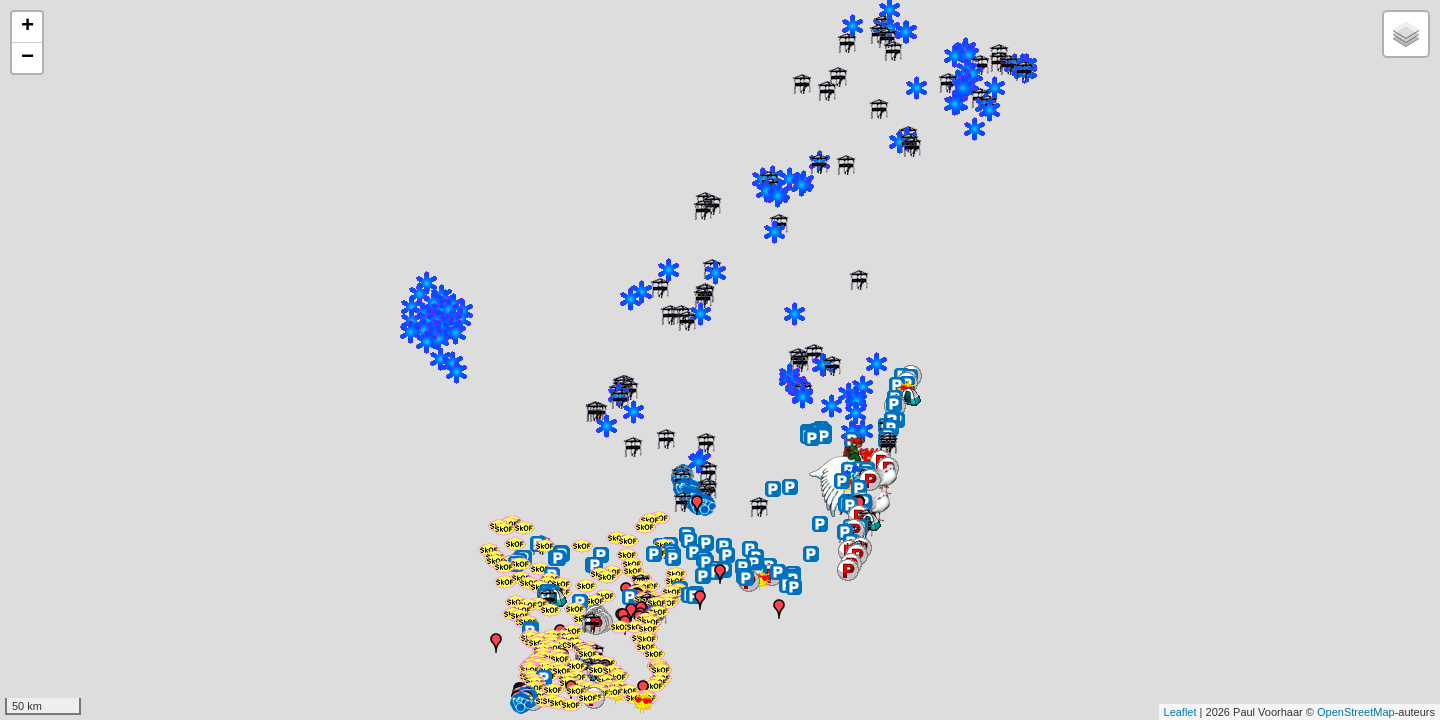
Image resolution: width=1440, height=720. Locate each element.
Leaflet (1180, 712)
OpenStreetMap (1356, 712)
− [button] (27, 58)
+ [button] (27, 27)
